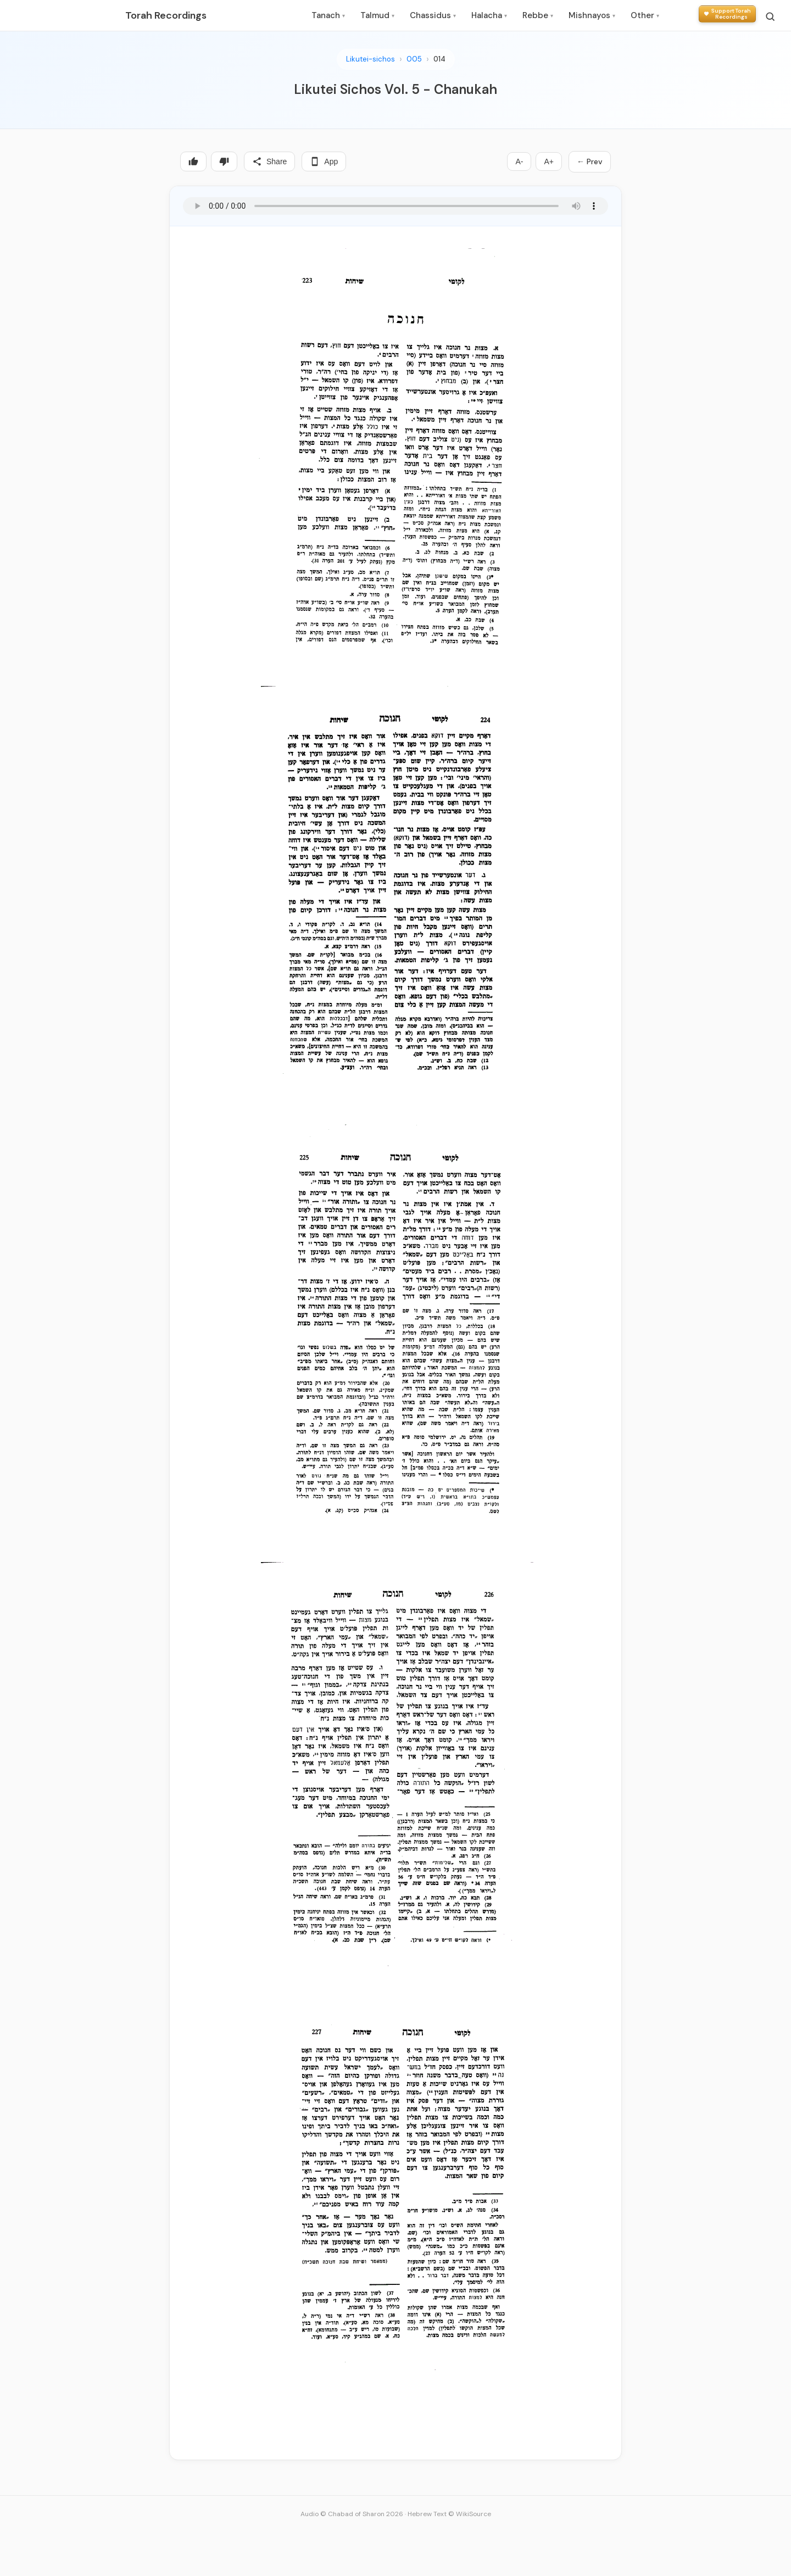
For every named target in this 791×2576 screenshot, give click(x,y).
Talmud (377, 15)
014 (439, 59)
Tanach (328, 15)
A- (519, 161)
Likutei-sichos (370, 59)
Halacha (489, 15)
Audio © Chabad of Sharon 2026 (351, 2514)
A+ (549, 161)
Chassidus (433, 15)
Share (269, 161)
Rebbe (537, 15)
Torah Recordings (166, 15)
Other (645, 15)
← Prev (590, 161)
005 (414, 59)
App (324, 161)
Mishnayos (592, 15)
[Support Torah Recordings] (727, 14)
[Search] (770, 16)
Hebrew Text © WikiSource (449, 2514)
